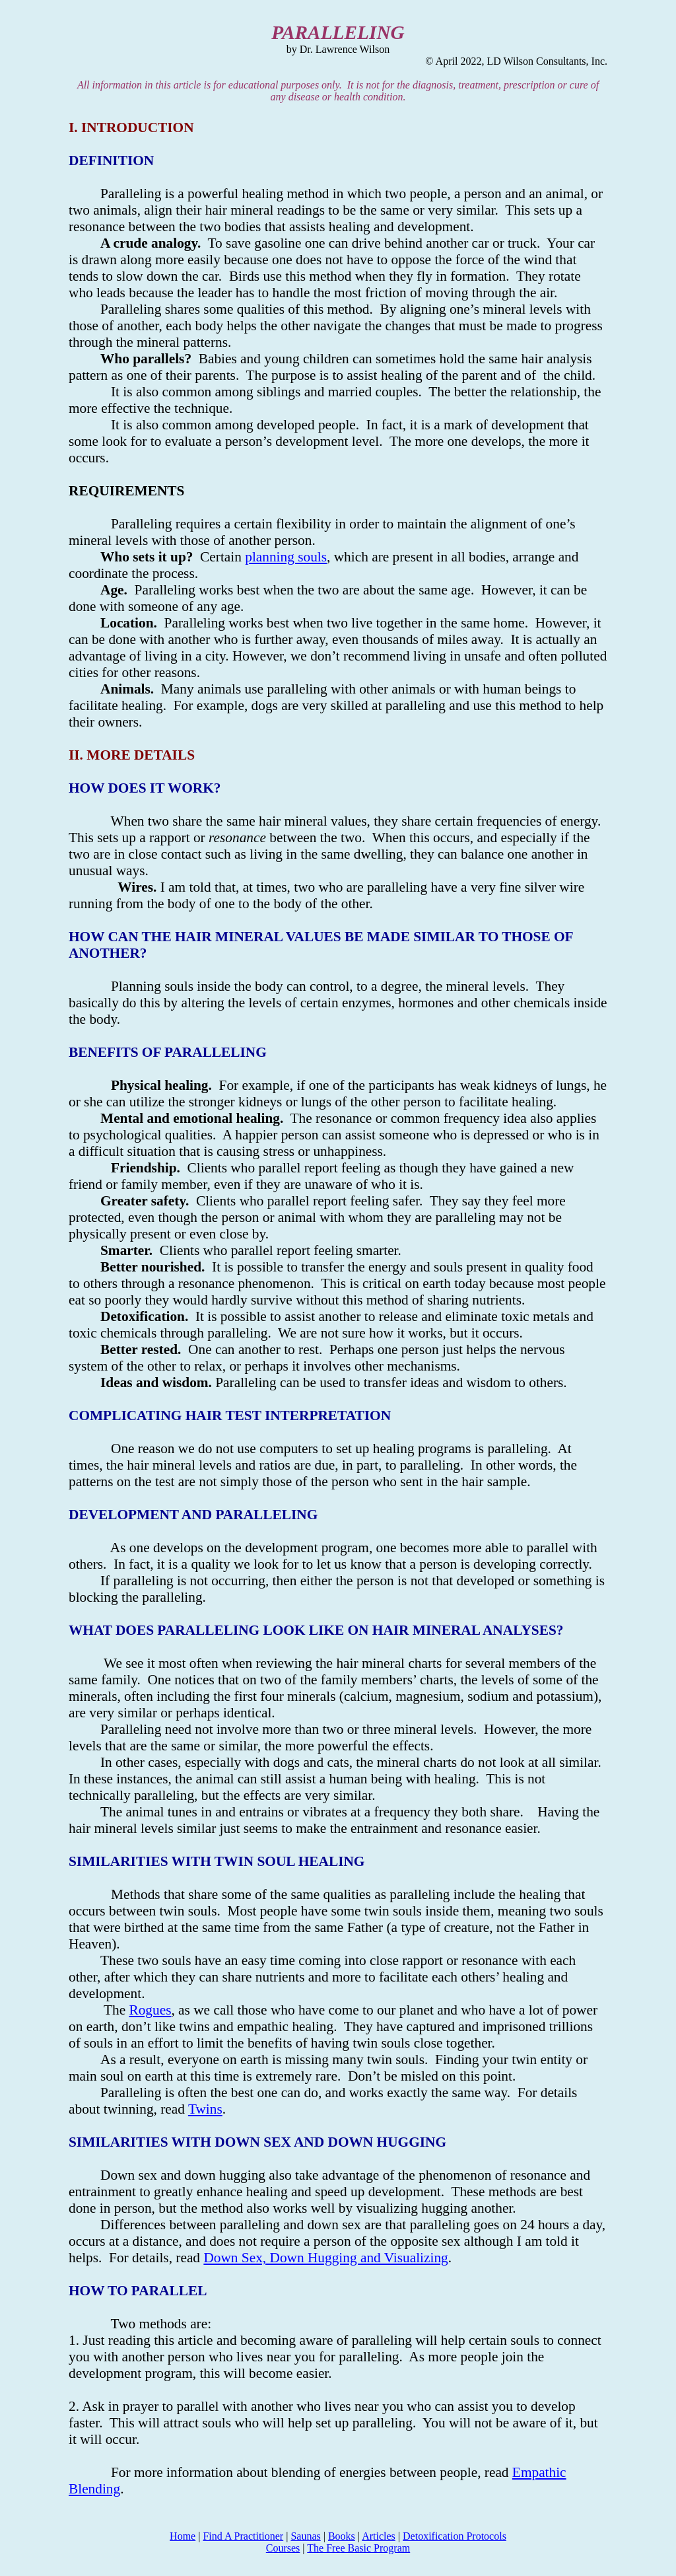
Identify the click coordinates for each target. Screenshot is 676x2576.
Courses (283, 2548)
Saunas (305, 2536)
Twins (205, 2109)
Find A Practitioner (243, 2536)
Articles (378, 2536)
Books (341, 2536)
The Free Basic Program (358, 2548)
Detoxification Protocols (454, 2536)
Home (182, 2536)
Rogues (150, 2010)
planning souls (286, 557)
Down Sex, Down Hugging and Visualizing (325, 2258)
